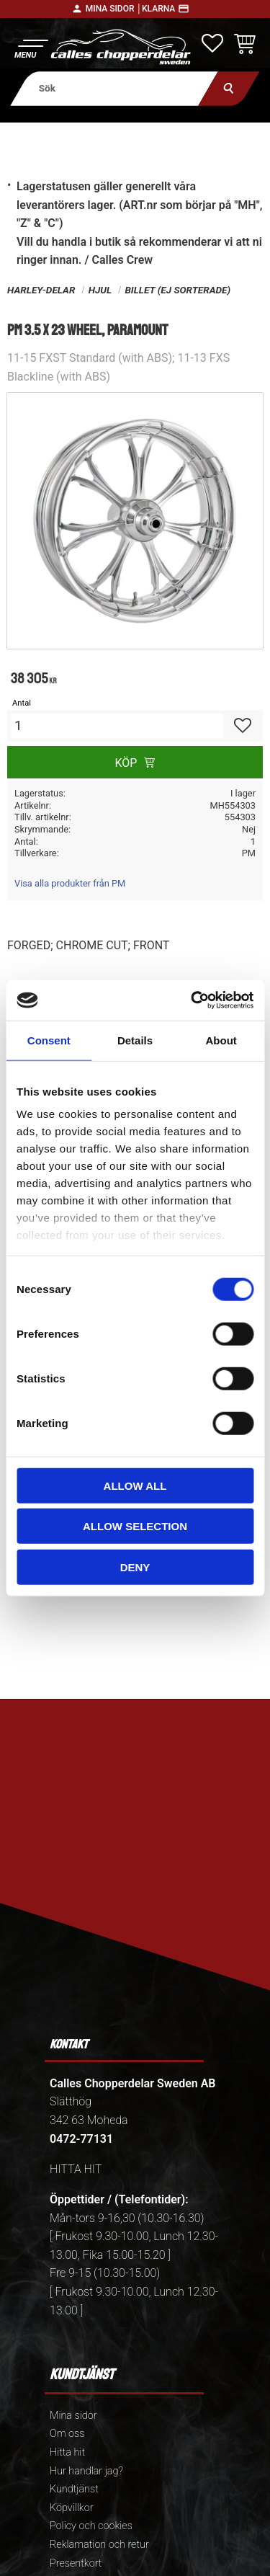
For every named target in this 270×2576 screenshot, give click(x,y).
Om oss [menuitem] (67, 2434)
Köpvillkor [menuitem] (72, 2508)
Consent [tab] (49, 1040)
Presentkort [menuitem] (76, 2563)
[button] (30, 47)
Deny (135, 1566)
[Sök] (228, 88)
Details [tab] (135, 1040)
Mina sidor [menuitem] (73, 2416)
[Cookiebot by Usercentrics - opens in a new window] (192, 1000)
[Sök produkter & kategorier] (114, 88)
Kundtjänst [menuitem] (74, 2489)
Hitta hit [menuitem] (67, 2452)
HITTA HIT (76, 2169)
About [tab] (221, 1040)
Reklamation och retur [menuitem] (99, 2545)
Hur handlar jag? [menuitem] (86, 2471)
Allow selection (135, 1526)
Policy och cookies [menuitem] (91, 2526)
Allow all (135, 1485)
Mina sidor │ (114, 9)
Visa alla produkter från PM (69, 883)
